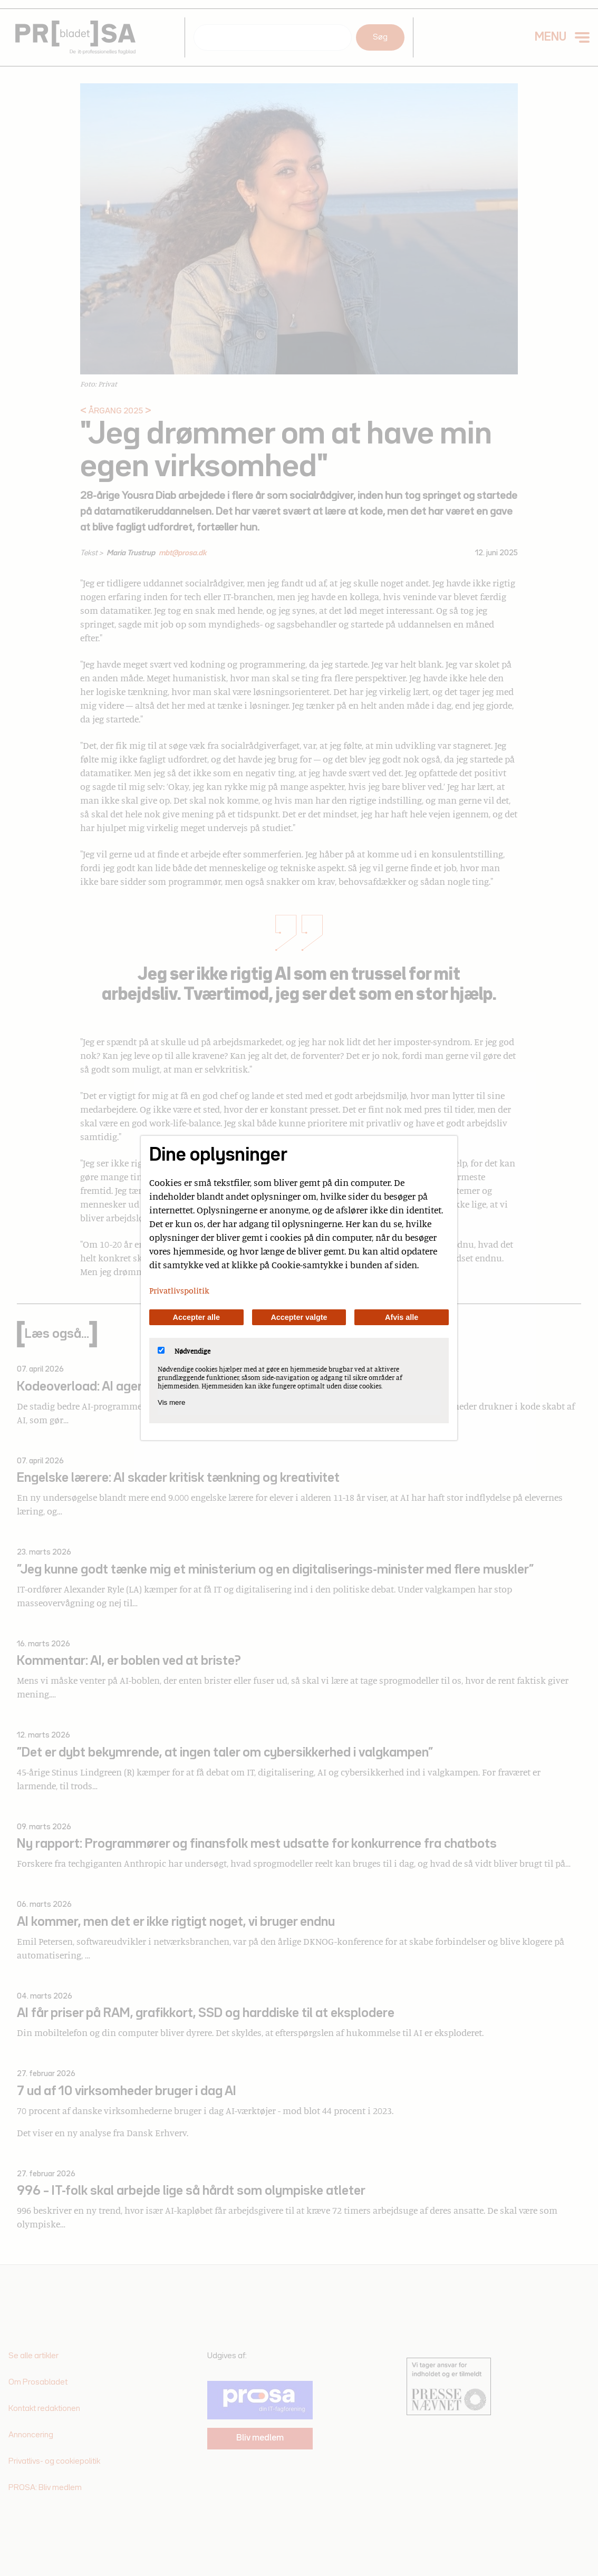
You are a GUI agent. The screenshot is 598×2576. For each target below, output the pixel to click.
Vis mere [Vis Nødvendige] (171, 1402)
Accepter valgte (299, 1317)
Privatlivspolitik (179, 1290)
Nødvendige (184, 1351)
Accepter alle (196, 1317)
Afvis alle (401, 1317)
